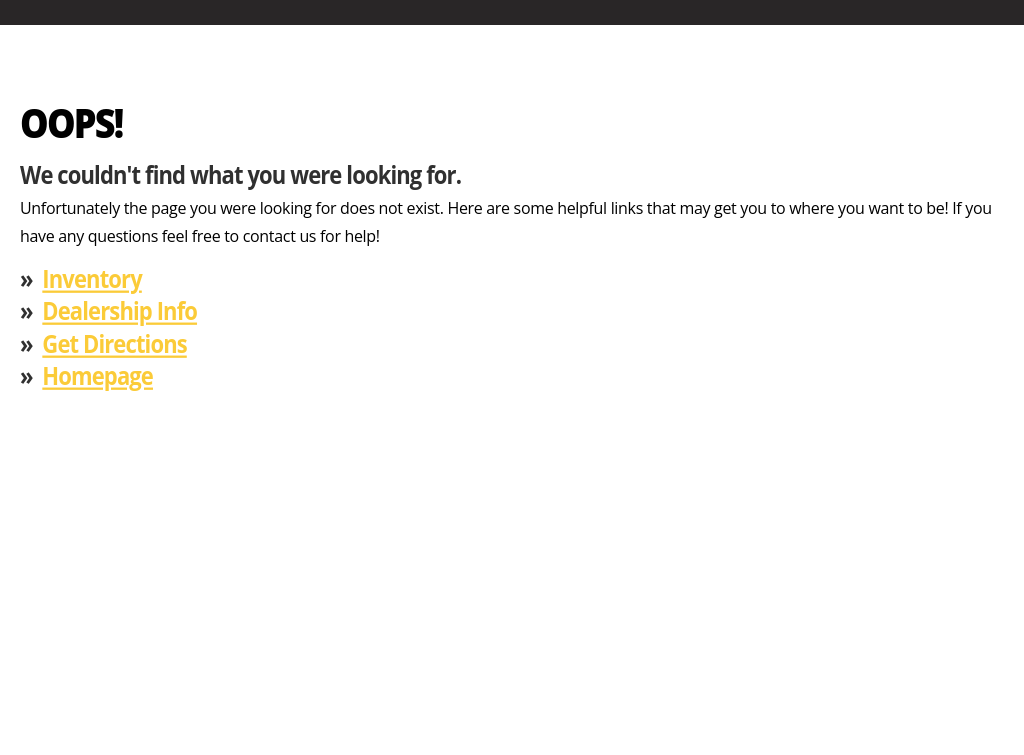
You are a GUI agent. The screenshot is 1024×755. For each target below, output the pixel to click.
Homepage (97, 375)
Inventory (91, 277)
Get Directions (114, 342)
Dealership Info (119, 310)
